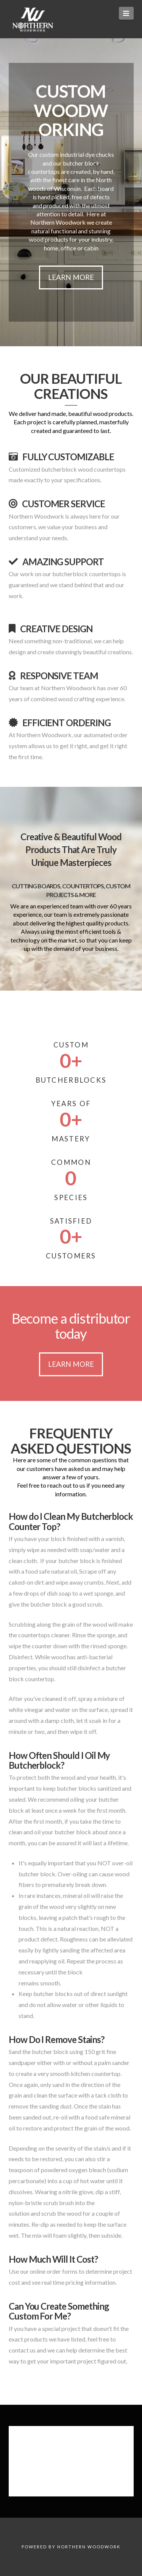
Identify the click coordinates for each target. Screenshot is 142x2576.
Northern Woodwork (88, 2546)
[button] (126, 13)
